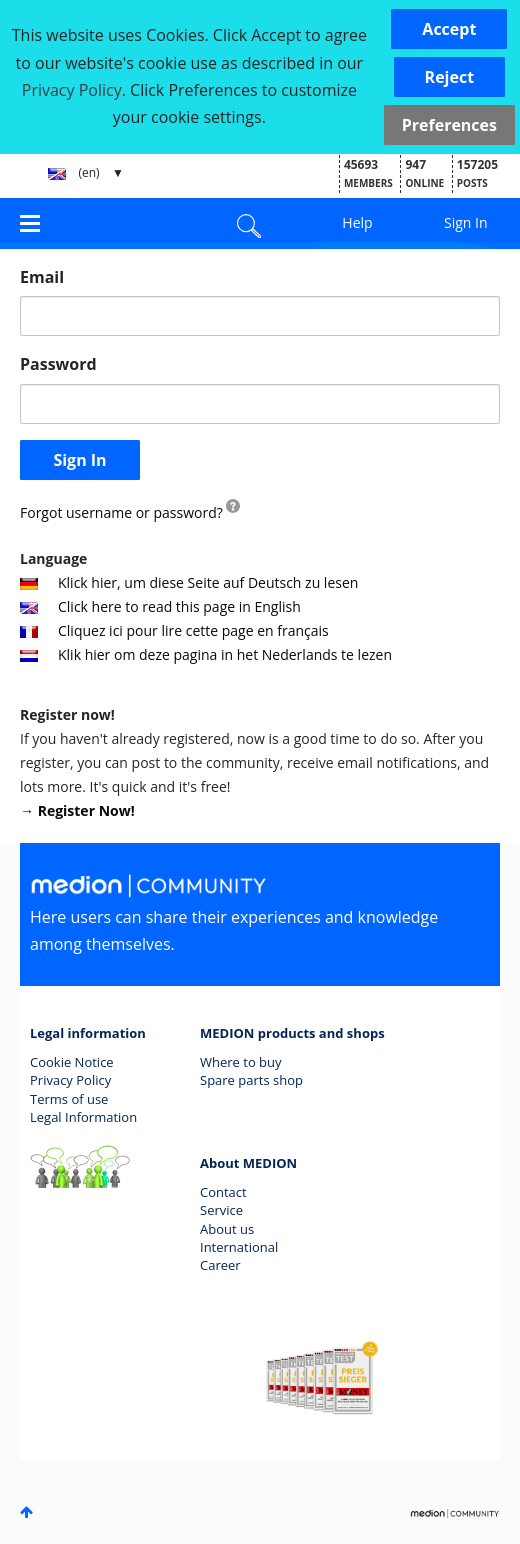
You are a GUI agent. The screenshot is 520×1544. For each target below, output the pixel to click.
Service (221, 1210)
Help (357, 222)
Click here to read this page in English (160, 606)
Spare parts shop (251, 1080)
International (239, 1247)
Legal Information (83, 1117)
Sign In (466, 222)
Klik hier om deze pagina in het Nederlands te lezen (206, 654)
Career (220, 1265)
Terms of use (69, 1099)
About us (227, 1229)
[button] (449, 29)
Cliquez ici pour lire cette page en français (174, 630)
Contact (223, 1192)
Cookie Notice (72, 1062)
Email (42, 277)
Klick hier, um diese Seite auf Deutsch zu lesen (189, 582)
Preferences (449, 125)
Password (58, 364)
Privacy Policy (70, 1080)
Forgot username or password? (121, 512)
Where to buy (241, 1062)
